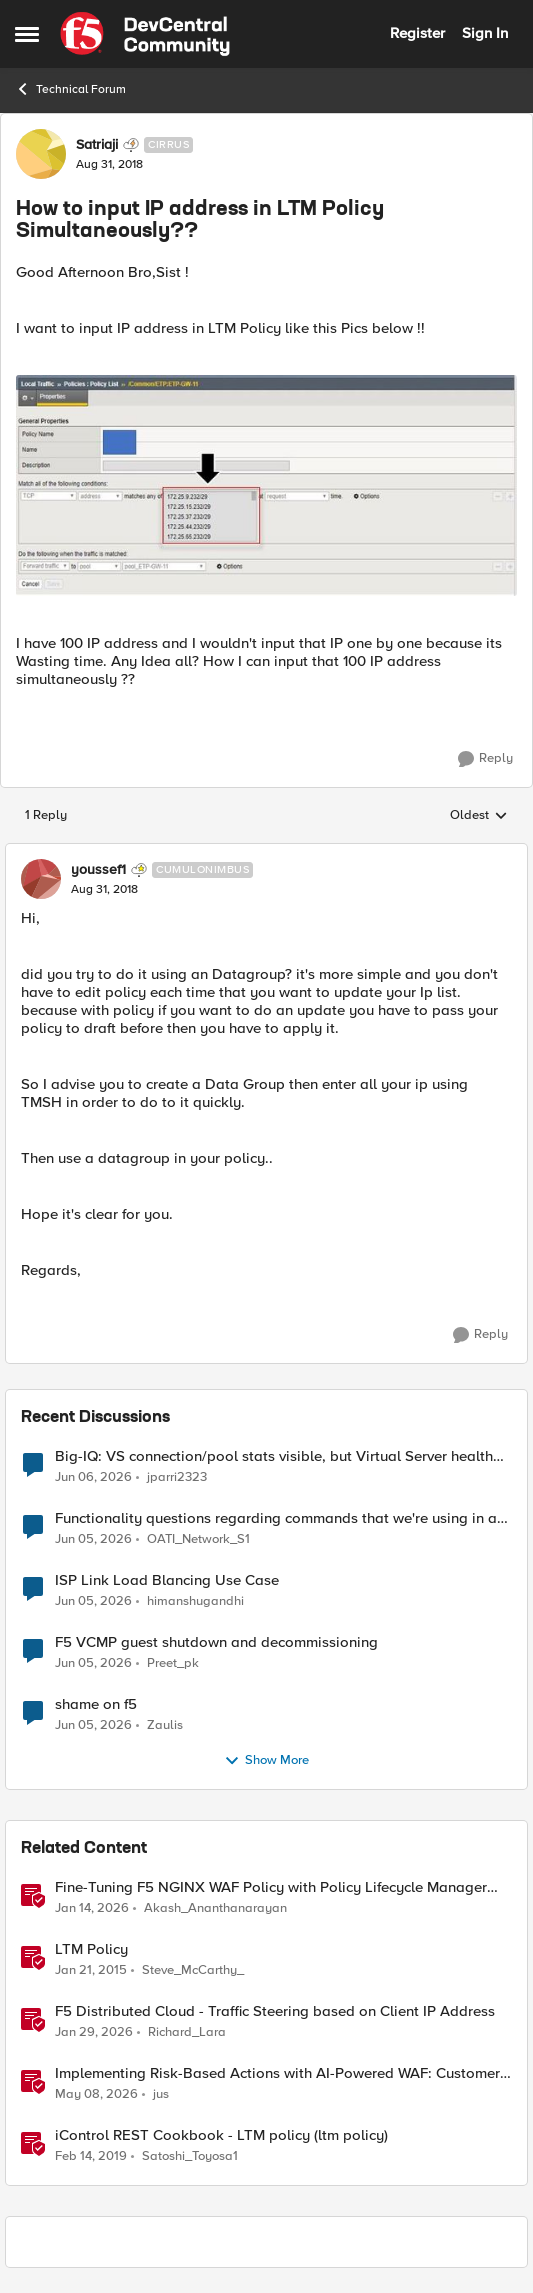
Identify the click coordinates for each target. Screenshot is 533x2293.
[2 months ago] (96, 2095)
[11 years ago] (91, 1971)
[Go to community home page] (145, 34)
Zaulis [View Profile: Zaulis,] (165, 1725)
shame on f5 (96, 1704)
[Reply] (485, 759)
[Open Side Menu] (27, 34)
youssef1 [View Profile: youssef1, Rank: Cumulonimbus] (98, 870)
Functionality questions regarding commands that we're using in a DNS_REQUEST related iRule (276, 1518)
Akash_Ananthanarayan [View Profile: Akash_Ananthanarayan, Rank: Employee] (215, 1908)
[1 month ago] (93, 1478)
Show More (266, 1761)
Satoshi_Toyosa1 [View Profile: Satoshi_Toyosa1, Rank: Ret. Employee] (190, 2156)
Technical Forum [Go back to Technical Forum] (70, 89)
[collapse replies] (266, 853)
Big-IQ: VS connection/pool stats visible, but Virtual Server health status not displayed (274, 1456)
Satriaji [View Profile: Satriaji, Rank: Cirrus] (97, 145)
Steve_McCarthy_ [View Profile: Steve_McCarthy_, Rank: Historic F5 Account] (193, 1970)
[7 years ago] (91, 2157)
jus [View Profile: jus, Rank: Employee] (161, 2094)
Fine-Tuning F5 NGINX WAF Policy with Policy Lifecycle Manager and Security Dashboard (271, 1887)
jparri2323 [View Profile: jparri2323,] (177, 1477)
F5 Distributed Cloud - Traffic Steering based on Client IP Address (275, 2011)
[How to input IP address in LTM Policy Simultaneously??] (104, 890)
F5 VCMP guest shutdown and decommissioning (216, 1642)
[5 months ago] (94, 2033)
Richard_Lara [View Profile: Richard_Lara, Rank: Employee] (187, 2032)
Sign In (485, 33)
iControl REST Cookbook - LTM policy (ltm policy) (221, 2135)
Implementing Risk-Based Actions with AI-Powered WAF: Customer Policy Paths (277, 2073)
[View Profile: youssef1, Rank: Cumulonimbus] (41, 879)
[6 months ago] (92, 1909)
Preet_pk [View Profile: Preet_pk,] (173, 1663)
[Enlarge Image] (266, 485)
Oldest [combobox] (479, 816)
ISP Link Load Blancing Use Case (167, 1580)
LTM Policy (91, 1949)
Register (417, 33)
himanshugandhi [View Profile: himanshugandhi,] (195, 1601)
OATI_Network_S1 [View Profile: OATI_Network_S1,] (198, 1539)
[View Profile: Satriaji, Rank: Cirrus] (41, 154)
